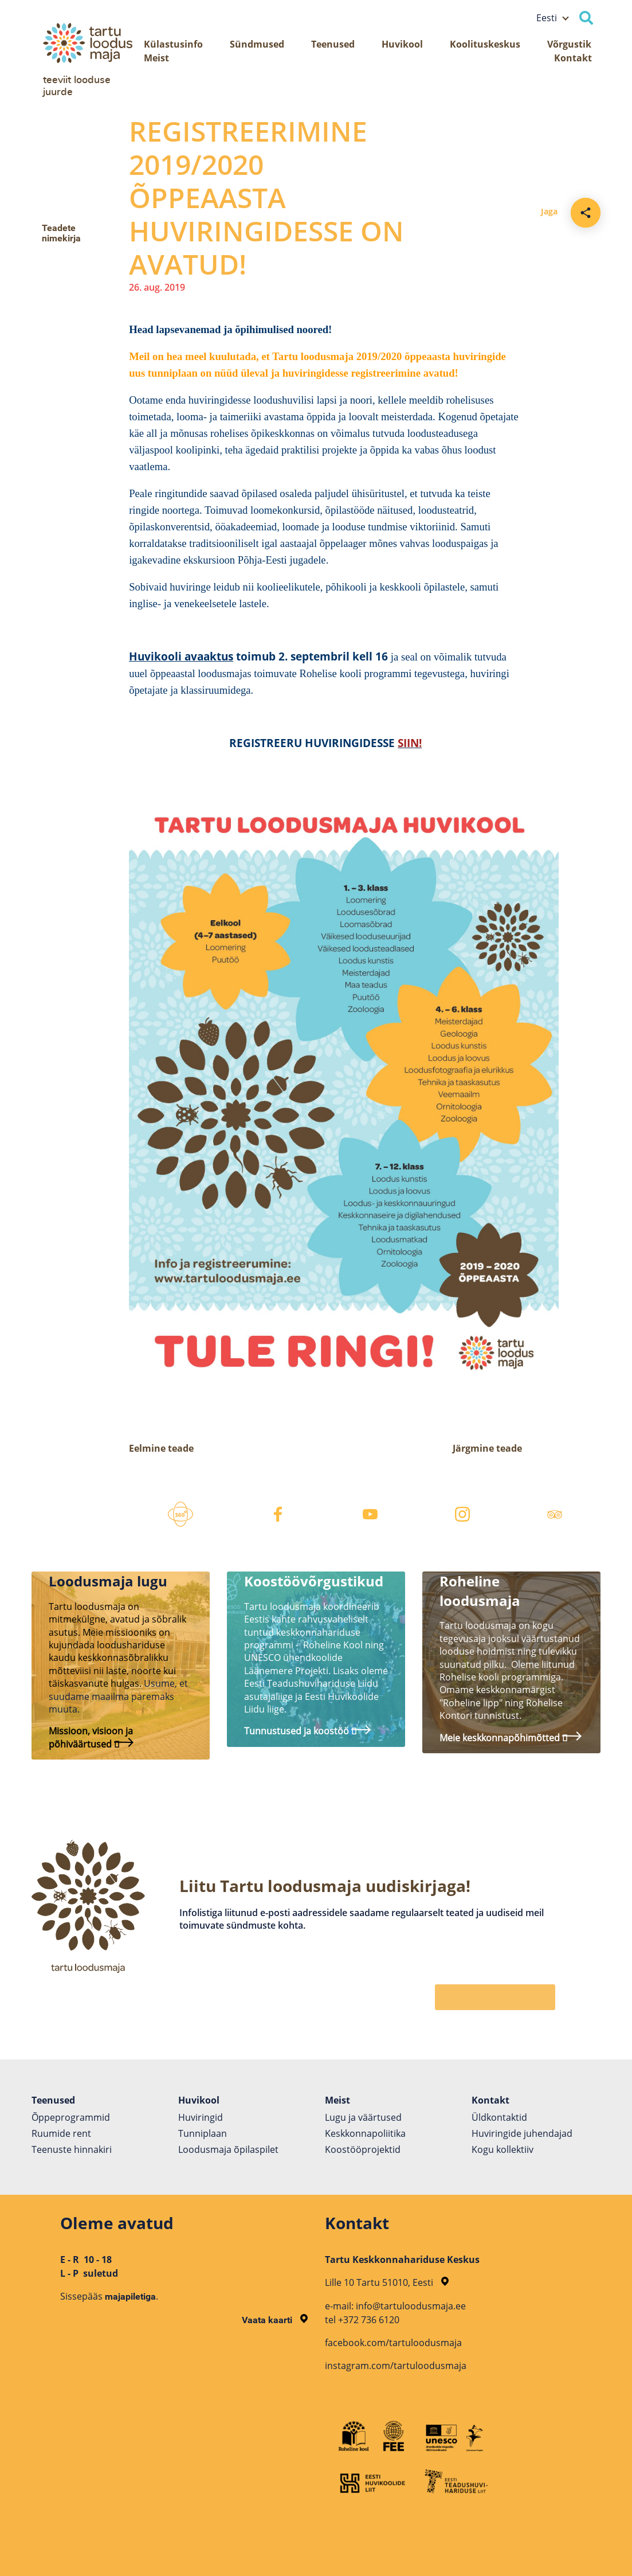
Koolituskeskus (485, 44)
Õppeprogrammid (71, 2117)
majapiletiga (130, 2296)
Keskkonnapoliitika (365, 2133)
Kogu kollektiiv (502, 2149)
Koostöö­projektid (363, 2149)
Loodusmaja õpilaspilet (228, 2149)
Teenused (333, 44)
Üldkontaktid (499, 2117)
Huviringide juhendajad (522, 2133)
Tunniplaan (202, 2133)
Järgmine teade (487, 1448)
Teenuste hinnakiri (72, 2149)
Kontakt (573, 58)
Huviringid (200, 2117)
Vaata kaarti (275, 2320)
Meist (156, 58)
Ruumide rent (61, 2133)
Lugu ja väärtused (363, 2117)
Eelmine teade (161, 1448)
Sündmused (257, 44)
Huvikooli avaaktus (181, 656)
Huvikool (402, 44)
